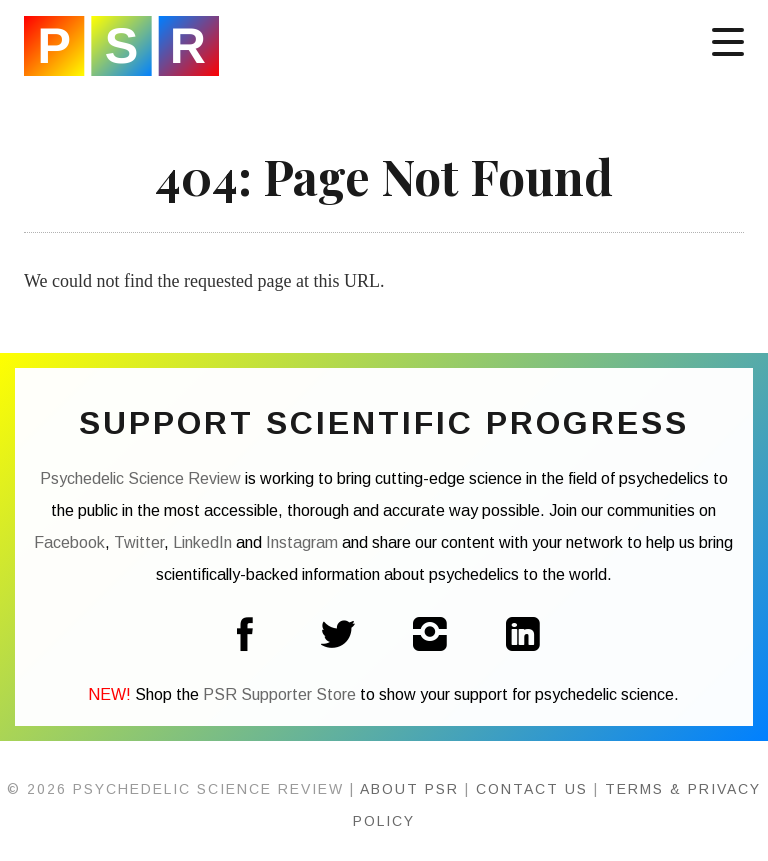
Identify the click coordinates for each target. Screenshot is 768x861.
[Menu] (728, 40)
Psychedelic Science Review (121, 46)
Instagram (302, 542)
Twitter (139, 542)
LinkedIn (202, 542)
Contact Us (532, 789)
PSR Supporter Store (279, 694)
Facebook (69, 542)
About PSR (409, 789)
